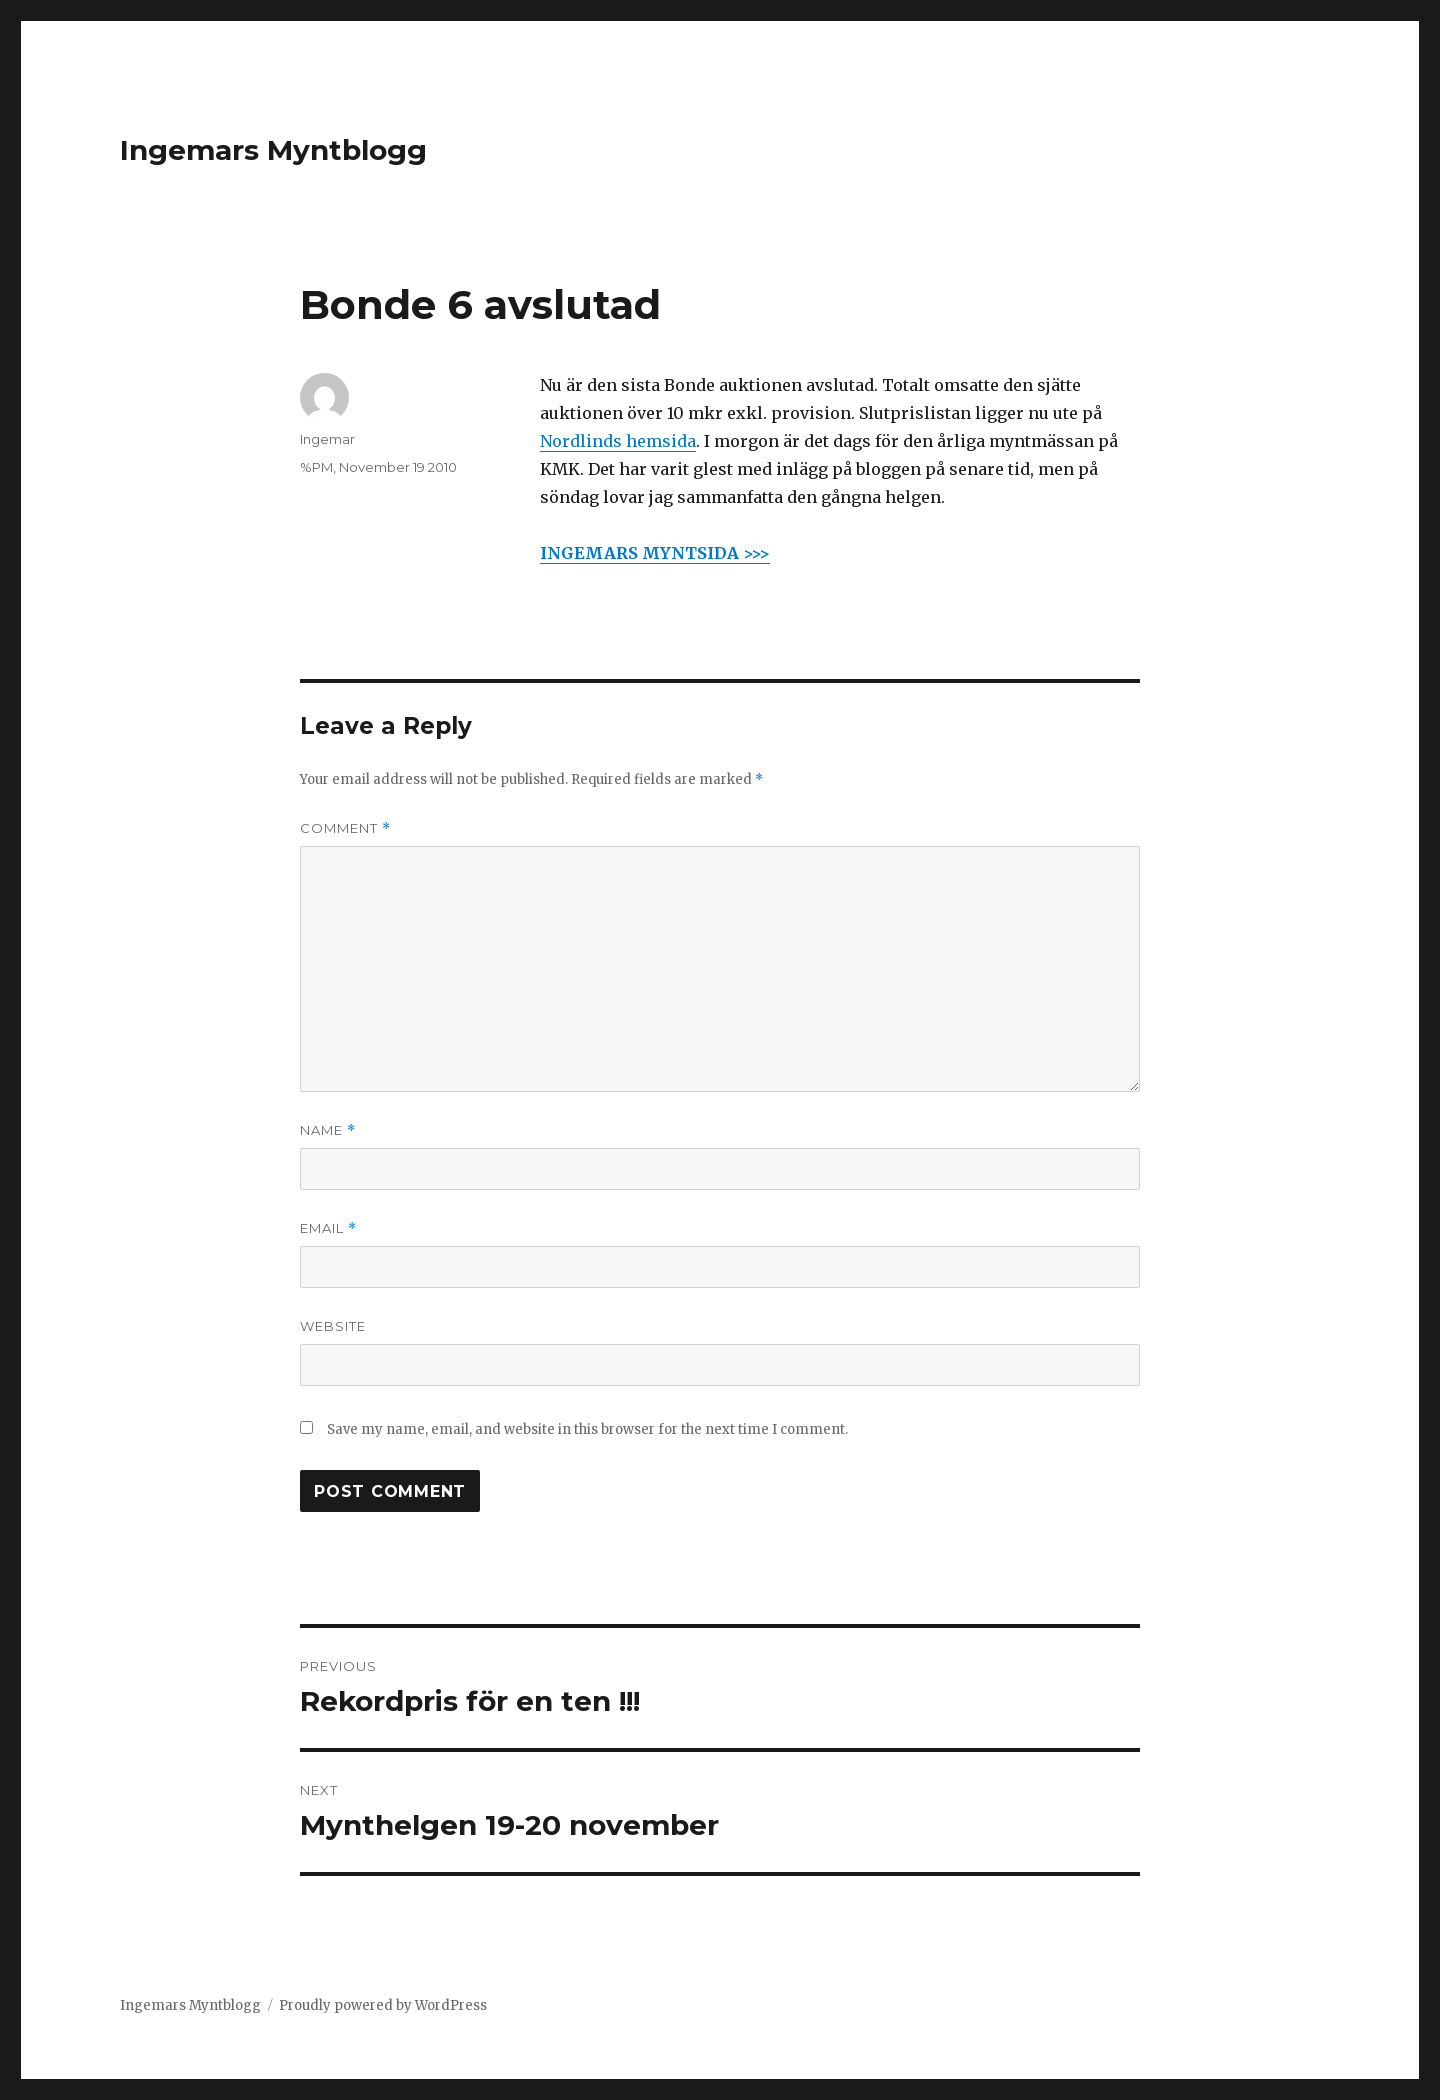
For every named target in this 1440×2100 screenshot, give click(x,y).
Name (328, 1130)
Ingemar (327, 439)
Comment (345, 828)
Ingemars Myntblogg (273, 150)
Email (328, 1228)
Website (333, 1326)
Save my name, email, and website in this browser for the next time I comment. (587, 1429)
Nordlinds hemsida (618, 441)
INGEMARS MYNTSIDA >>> (655, 553)
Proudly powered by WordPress (383, 2005)
